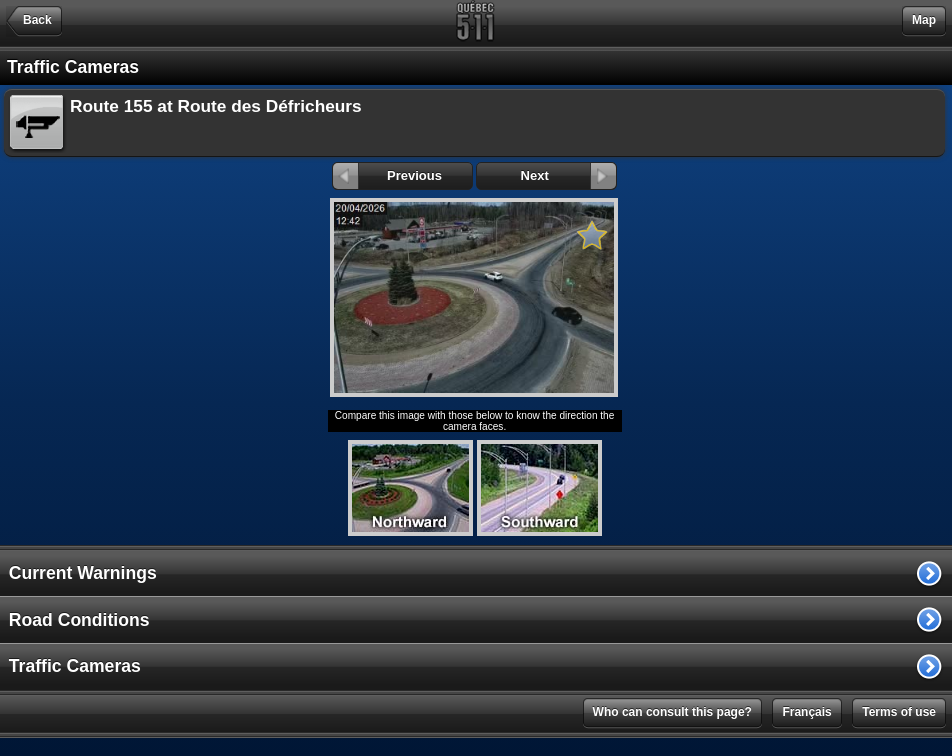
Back (37, 20)
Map (924, 20)
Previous (387, 175)
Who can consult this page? (672, 712)
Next (568, 175)
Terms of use (899, 712)
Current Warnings (83, 573)
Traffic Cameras (75, 666)
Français (806, 712)
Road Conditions (79, 620)
